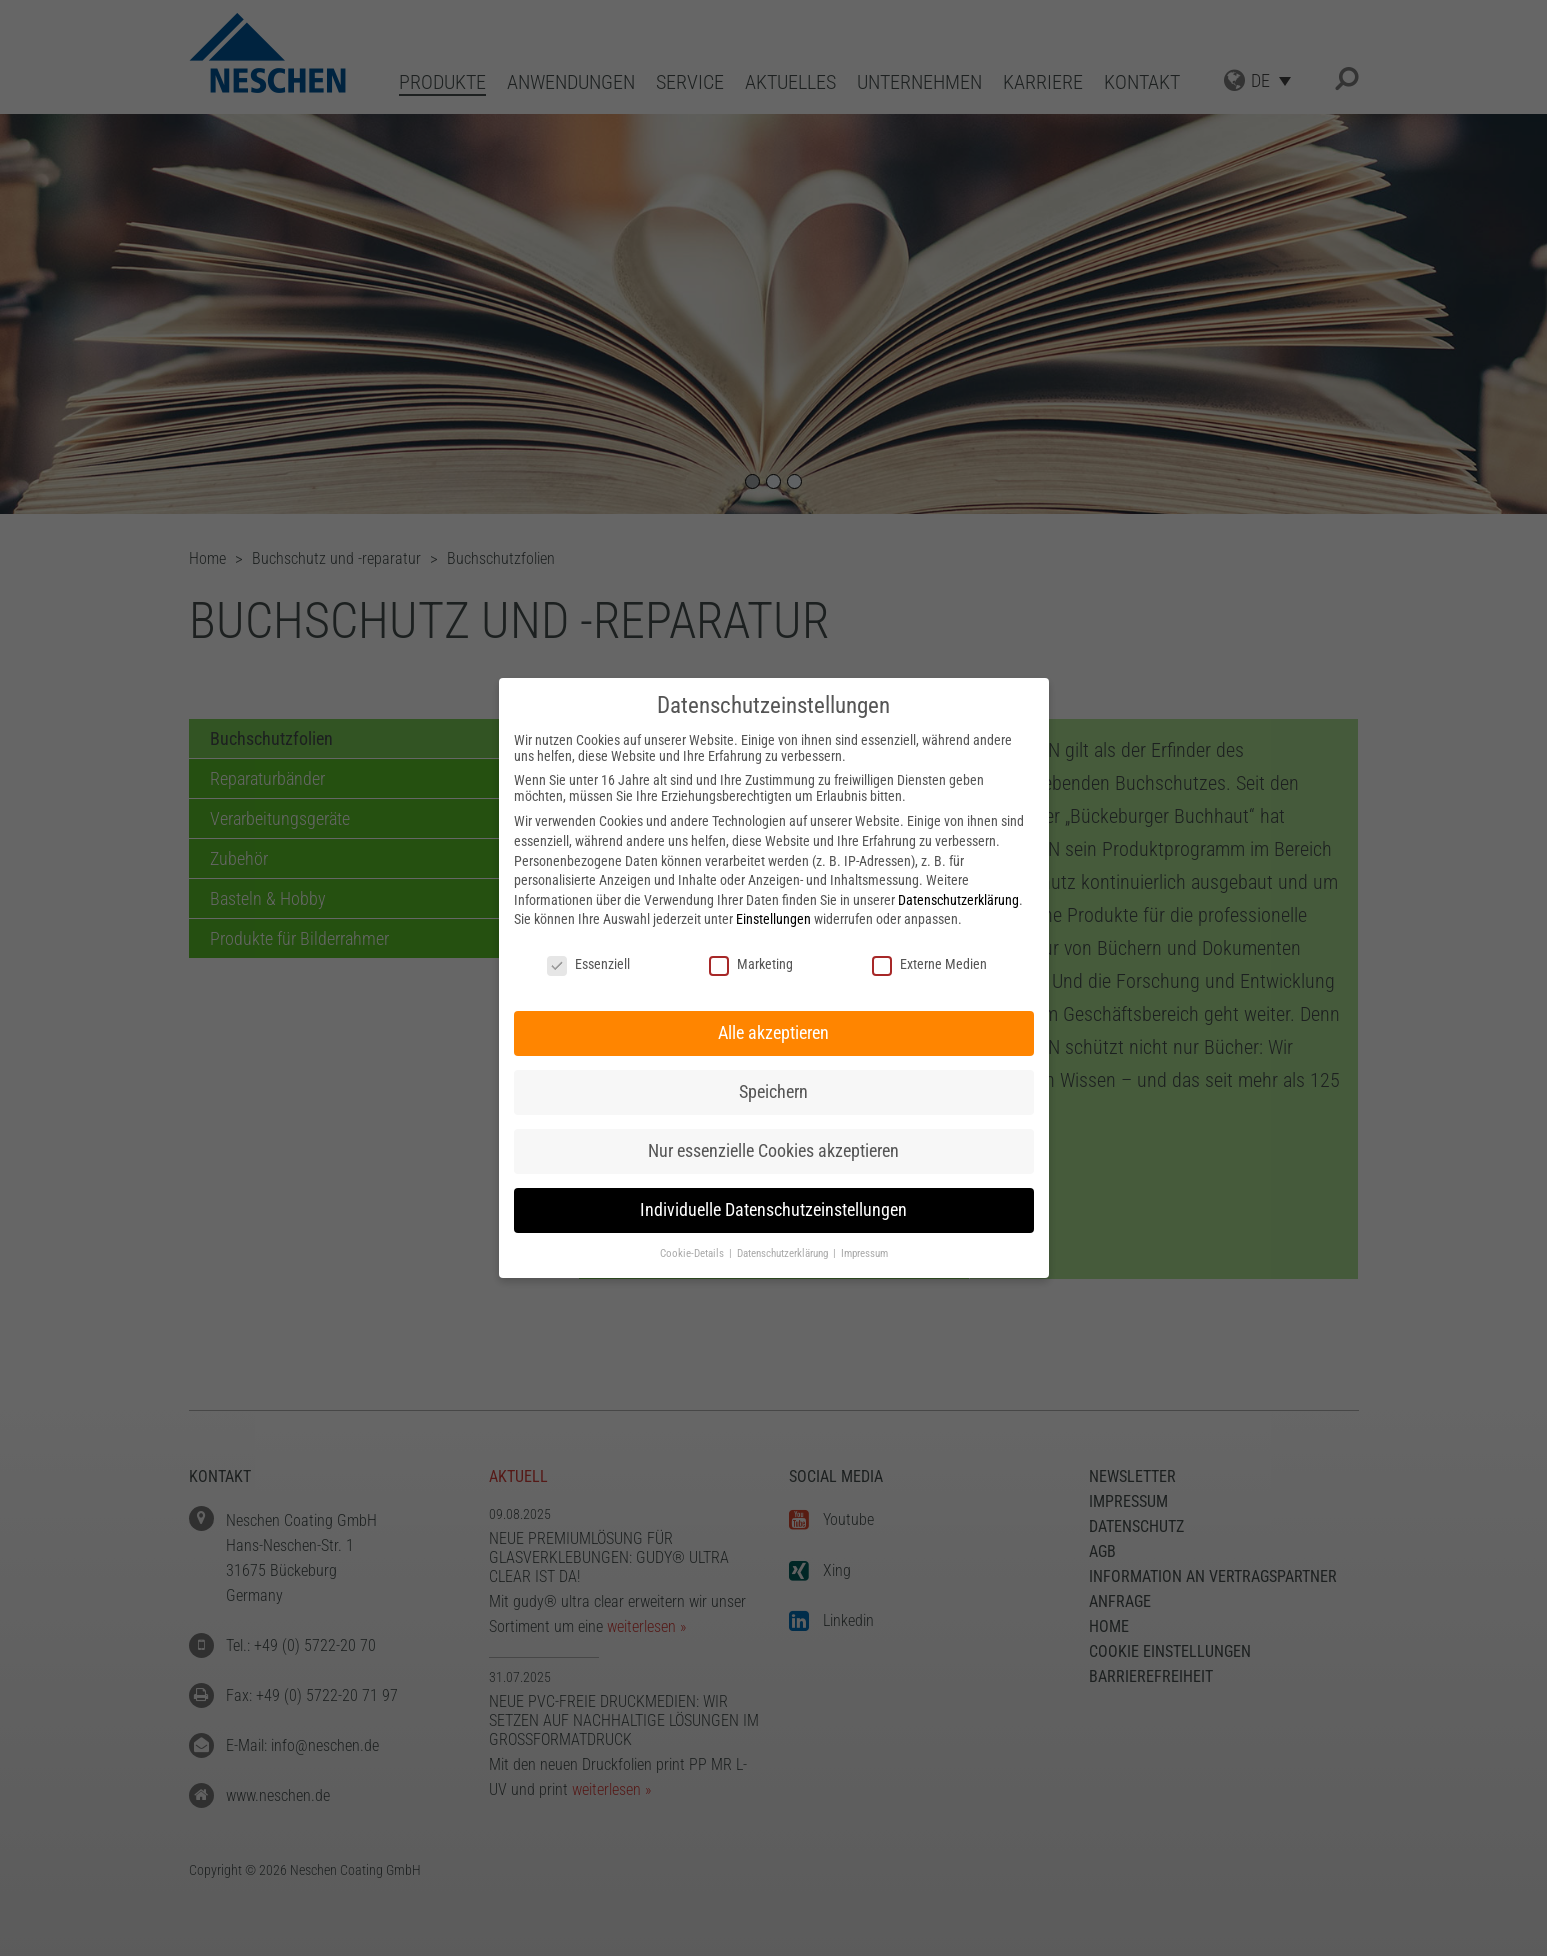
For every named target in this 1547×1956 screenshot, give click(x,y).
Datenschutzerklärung (958, 900)
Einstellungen (773, 919)
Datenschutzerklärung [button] (784, 1253)
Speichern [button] (773, 1092)
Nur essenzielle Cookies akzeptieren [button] (773, 1151)
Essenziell (588, 964)
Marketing (751, 964)
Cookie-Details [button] (693, 1253)
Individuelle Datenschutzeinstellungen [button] (773, 1210)
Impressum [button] (864, 1253)
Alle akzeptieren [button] (773, 1033)
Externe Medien (929, 964)
